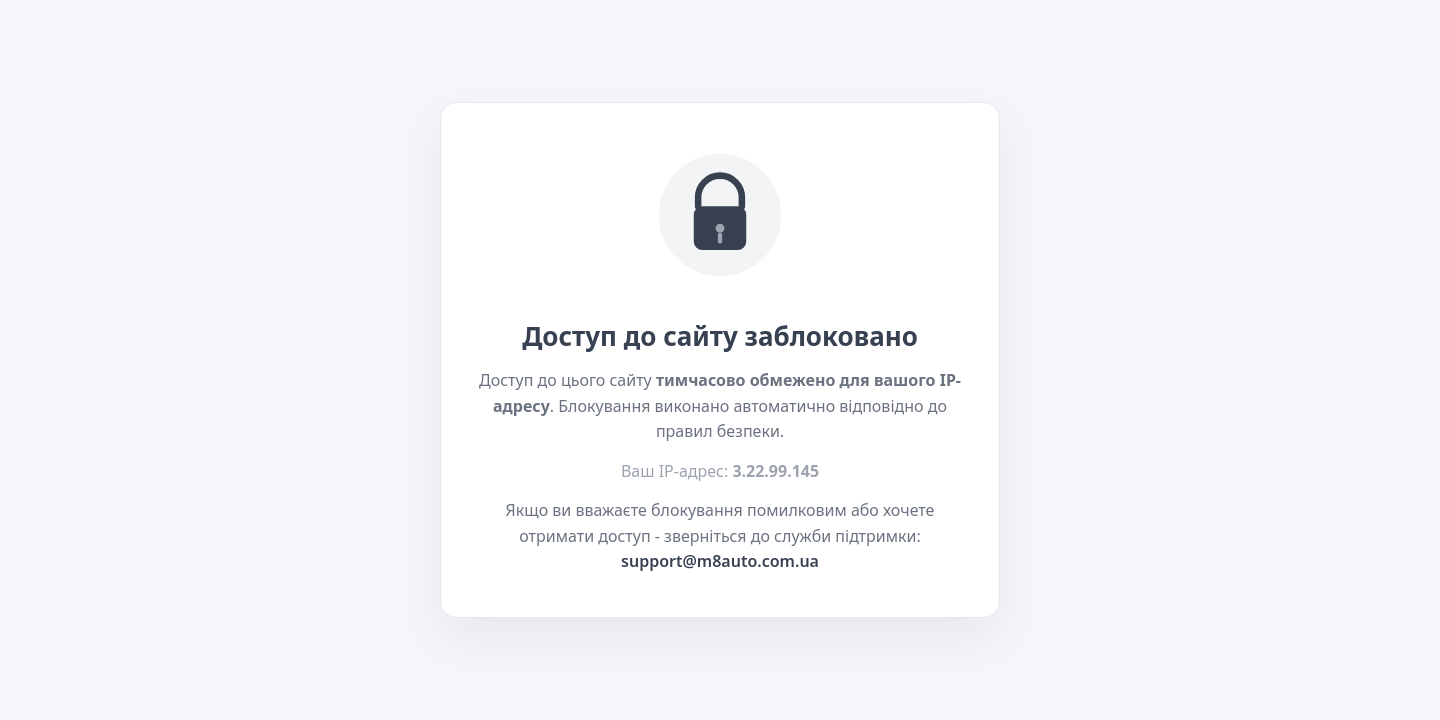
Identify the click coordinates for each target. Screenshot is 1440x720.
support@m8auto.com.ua (720, 561)
